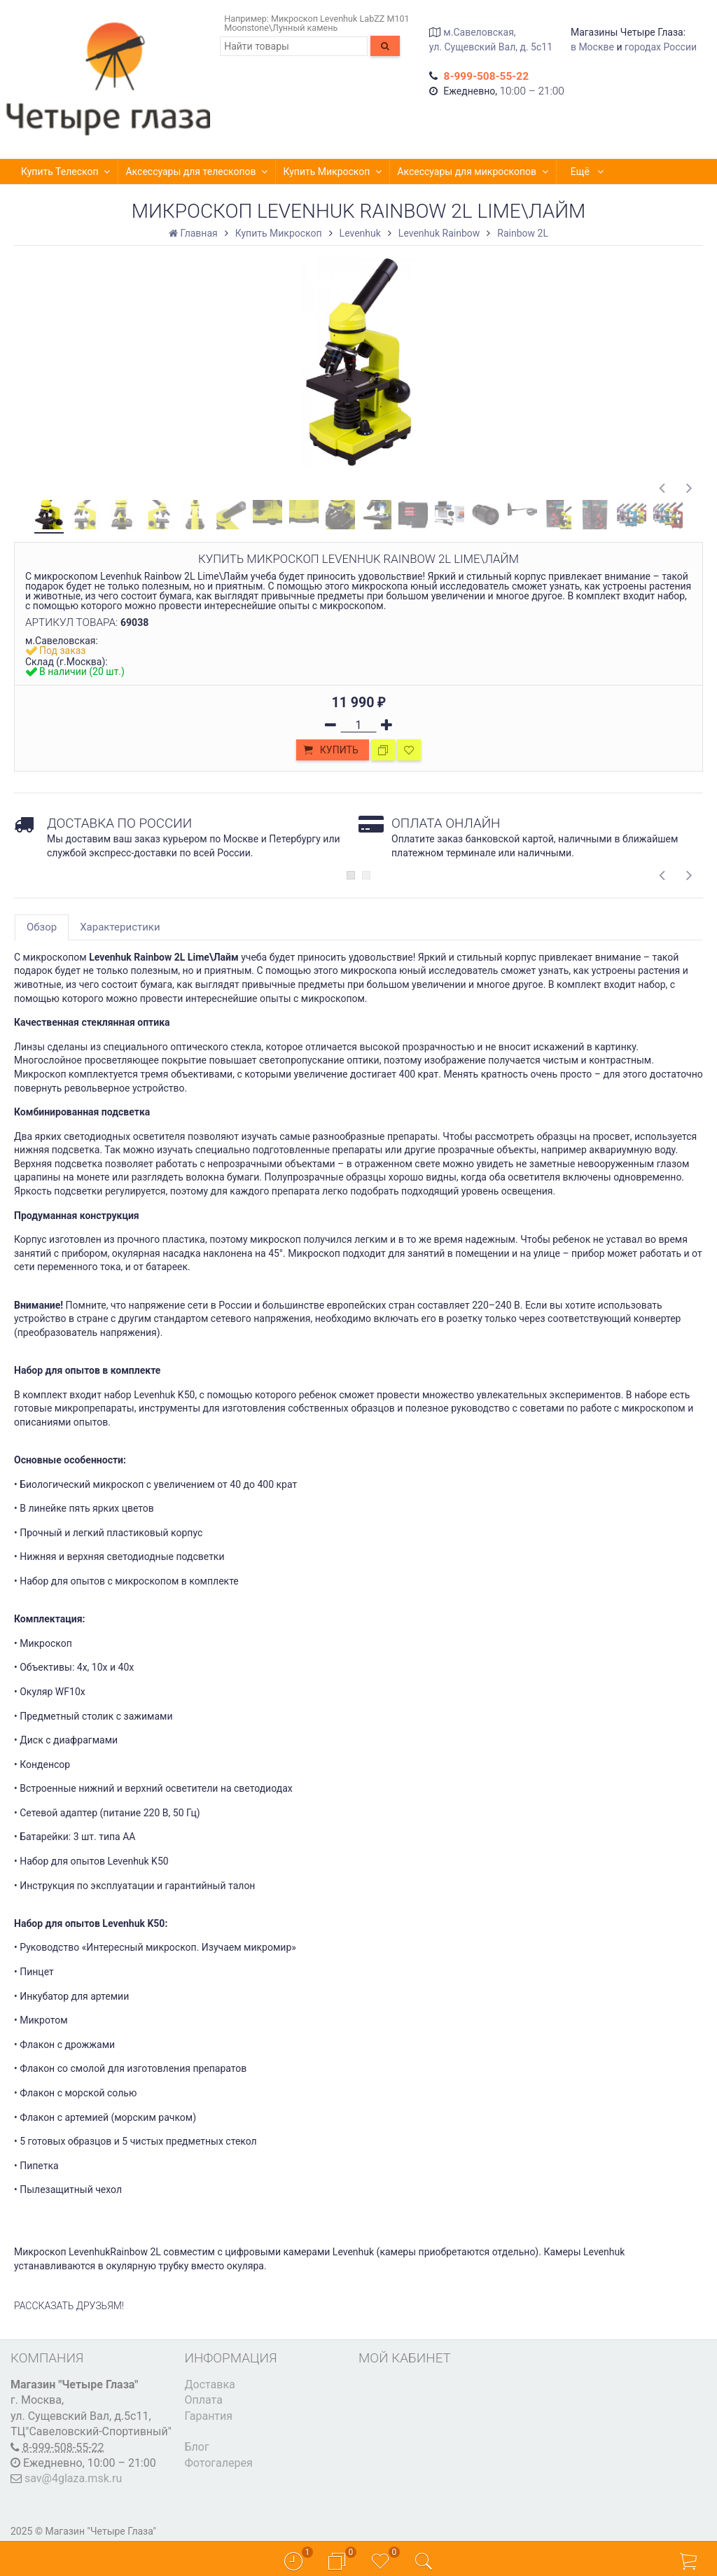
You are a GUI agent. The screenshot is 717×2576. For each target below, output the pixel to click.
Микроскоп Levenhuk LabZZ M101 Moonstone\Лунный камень (316, 23)
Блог (197, 2446)
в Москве (592, 47)
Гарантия (209, 2416)
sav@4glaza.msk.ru (73, 2478)
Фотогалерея (219, 2463)
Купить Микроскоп (332, 171)
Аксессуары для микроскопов (473, 171)
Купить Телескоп (66, 171)
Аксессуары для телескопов (196, 171)
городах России (661, 47)
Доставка (210, 2384)
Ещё (588, 171)
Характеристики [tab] (120, 927)
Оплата (204, 2400)
